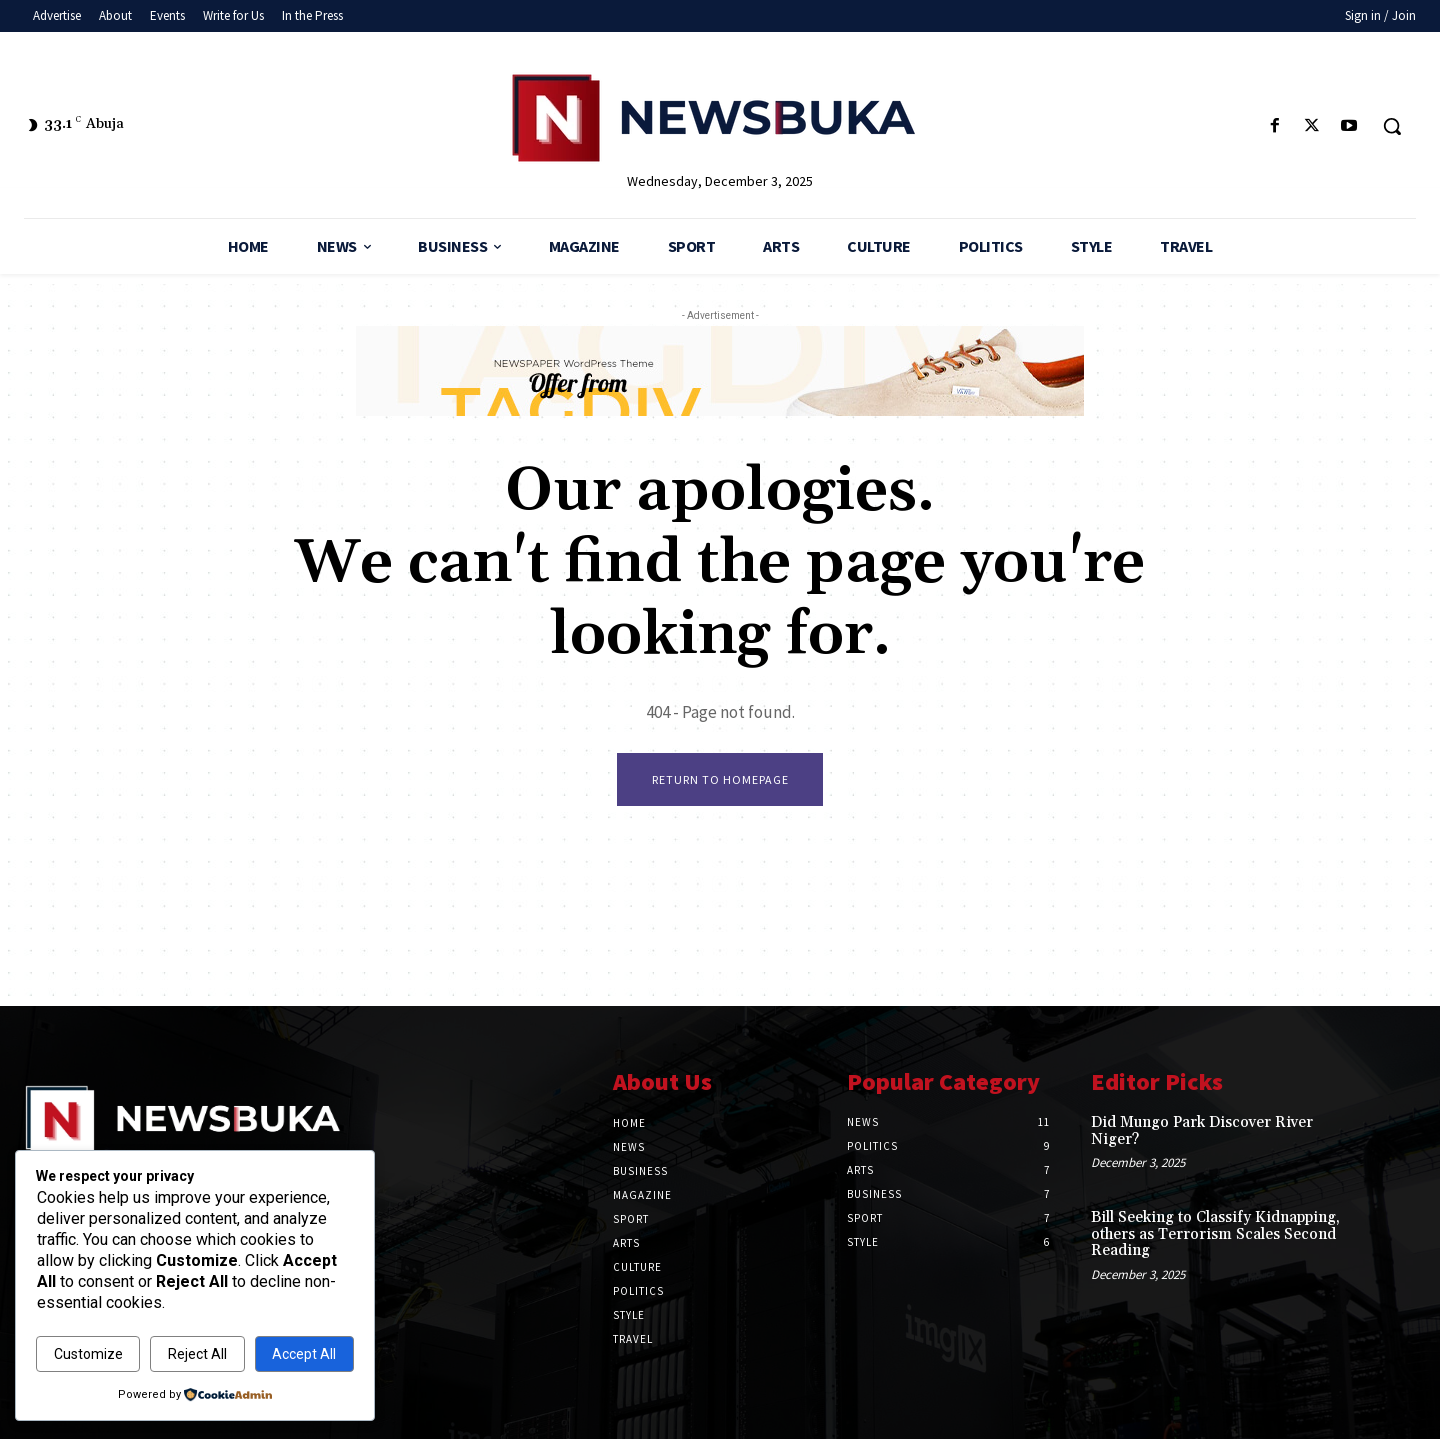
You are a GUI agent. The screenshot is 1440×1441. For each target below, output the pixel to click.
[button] (1392, 126)
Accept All (304, 1354)
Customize (88, 1354)
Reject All (197, 1354)
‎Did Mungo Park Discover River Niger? (1202, 1133)
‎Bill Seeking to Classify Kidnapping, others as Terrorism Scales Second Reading (1215, 1236)
